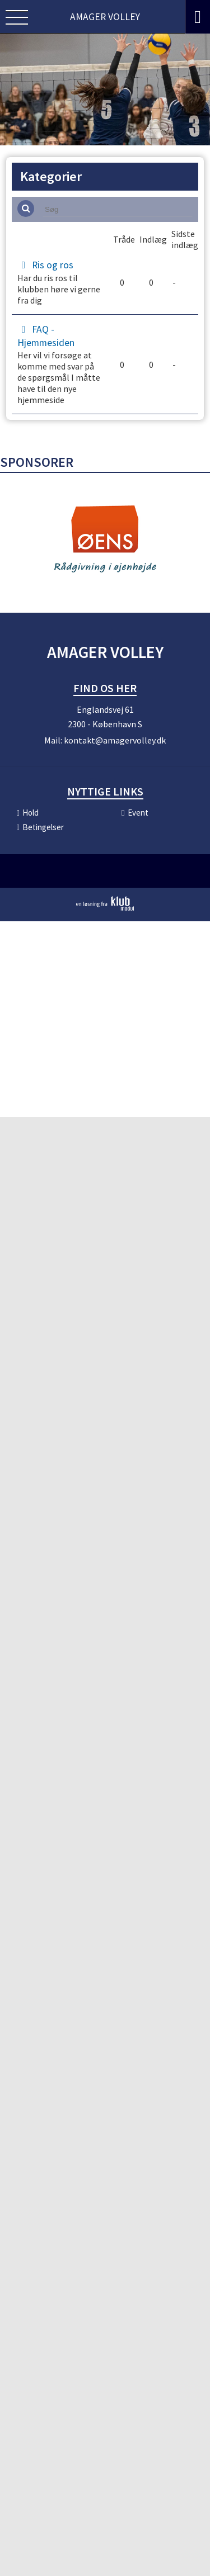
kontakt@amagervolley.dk (115, 745)
